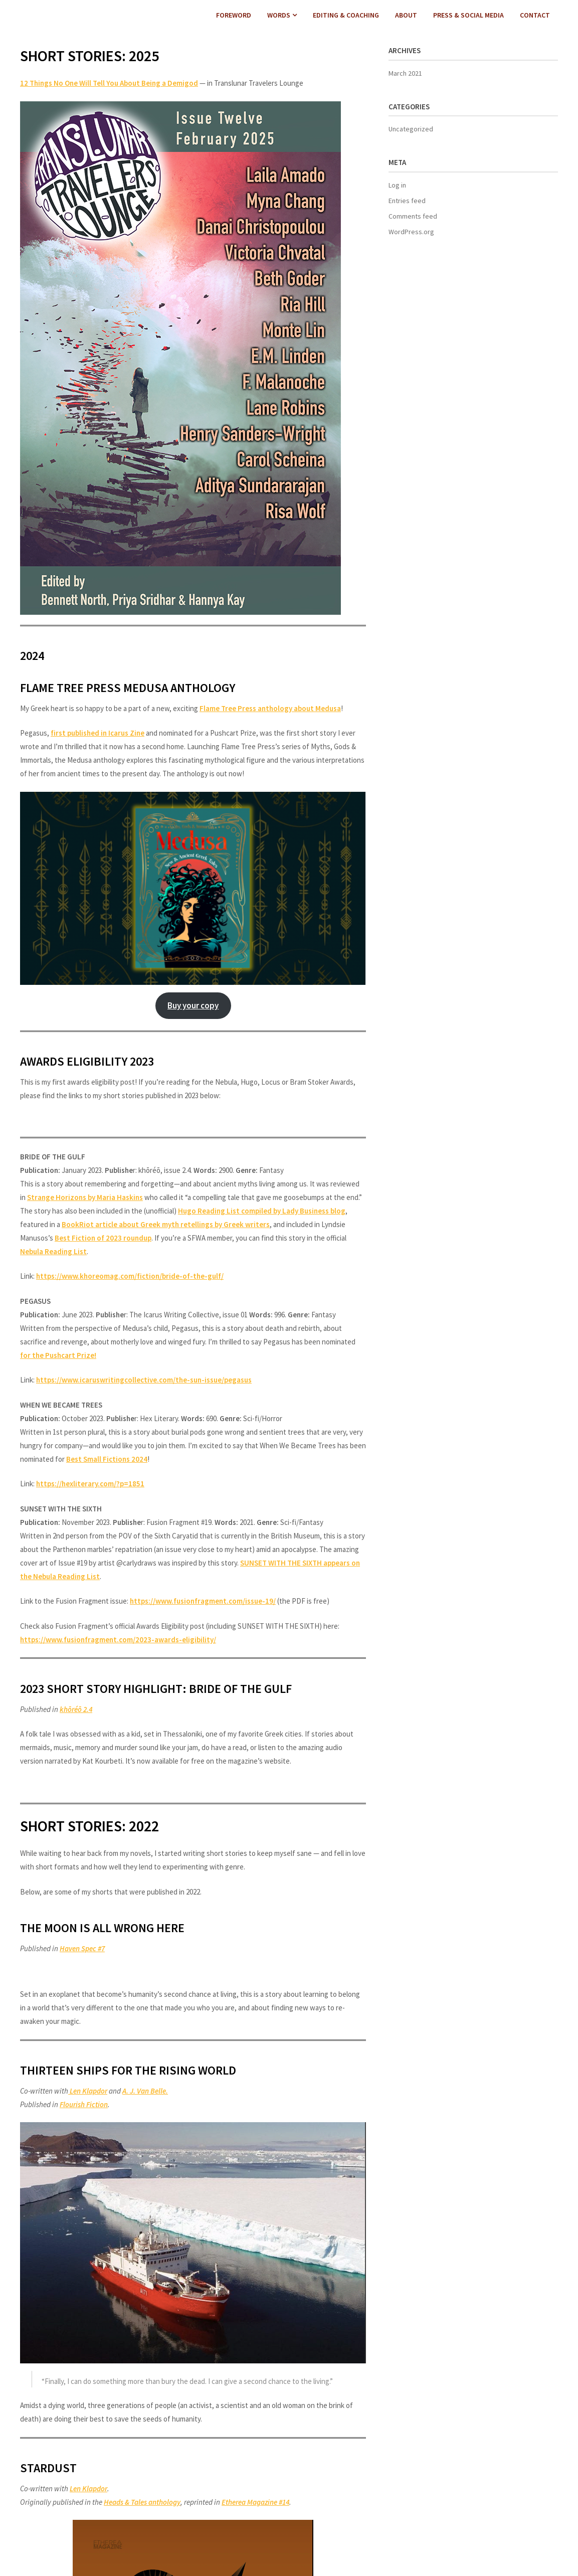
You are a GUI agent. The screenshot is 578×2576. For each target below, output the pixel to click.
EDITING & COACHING (346, 15)
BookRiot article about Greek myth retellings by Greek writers (166, 1224)
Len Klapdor (87, 2091)
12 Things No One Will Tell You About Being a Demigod (109, 83)
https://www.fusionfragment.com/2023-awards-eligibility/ (118, 1639)
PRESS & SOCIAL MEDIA (468, 15)
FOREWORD (233, 15)
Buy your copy (193, 1005)
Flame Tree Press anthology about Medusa (270, 708)
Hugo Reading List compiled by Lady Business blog (261, 1211)
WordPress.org (411, 231)
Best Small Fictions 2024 (106, 1459)
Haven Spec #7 (82, 1948)
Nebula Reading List (53, 1251)
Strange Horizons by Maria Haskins (85, 1197)
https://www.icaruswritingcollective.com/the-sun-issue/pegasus (144, 1380)
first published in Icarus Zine (97, 733)
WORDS (278, 15)
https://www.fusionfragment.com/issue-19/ (203, 1601)
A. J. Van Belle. (145, 2091)
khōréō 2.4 (76, 1709)
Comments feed (413, 216)
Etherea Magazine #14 (255, 2502)
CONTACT (535, 15)
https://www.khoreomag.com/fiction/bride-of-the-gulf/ (130, 1276)
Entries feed (407, 200)
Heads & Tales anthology (142, 2502)
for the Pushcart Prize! (58, 1355)
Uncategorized (411, 128)
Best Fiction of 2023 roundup (103, 1238)
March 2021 (405, 73)
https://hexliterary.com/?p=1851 (90, 1483)
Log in (397, 185)
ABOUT (406, 15)
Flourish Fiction (84, 2104)
